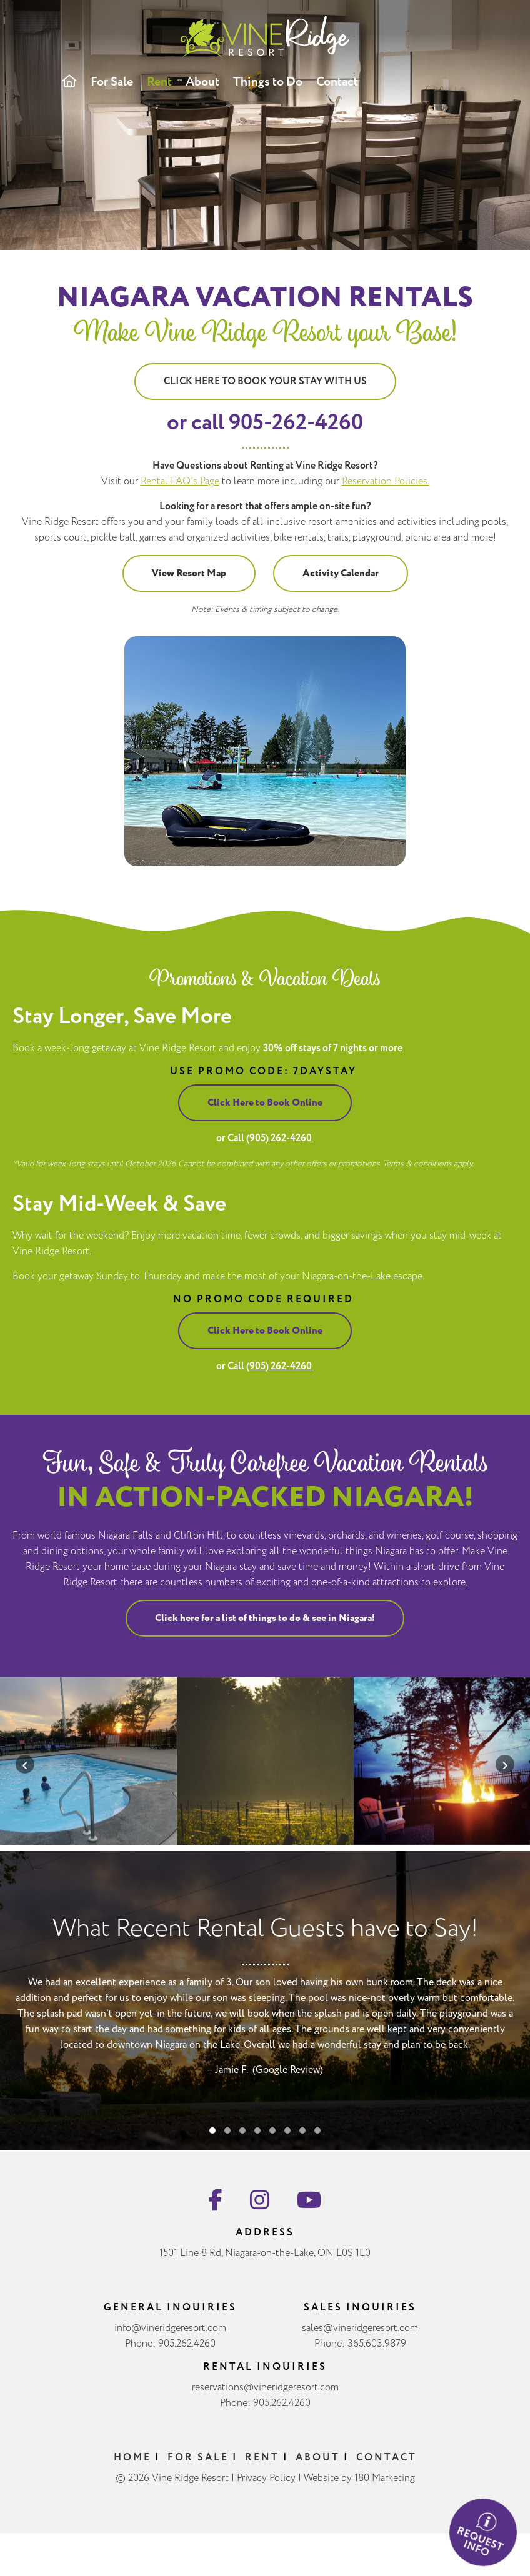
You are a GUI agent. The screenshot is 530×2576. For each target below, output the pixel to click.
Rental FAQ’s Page (180, 481)
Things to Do (267, 82)
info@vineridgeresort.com (170, 2339)
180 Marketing (384, 2489)
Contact (337, 82)
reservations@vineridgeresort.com (265, 2398)
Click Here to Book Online (255, 1103)
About (202, 82)
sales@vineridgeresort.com (360, 2339)
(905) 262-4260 (270, 1138)
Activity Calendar (340, 573)
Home (132, 2468)
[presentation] (25, 1764)
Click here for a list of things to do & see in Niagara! (265, 1628)
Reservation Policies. (385, 481)
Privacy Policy (266, 2489)
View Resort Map (189, 573)
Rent (159, 82)
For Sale (112, 82)
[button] (212, 2151)
